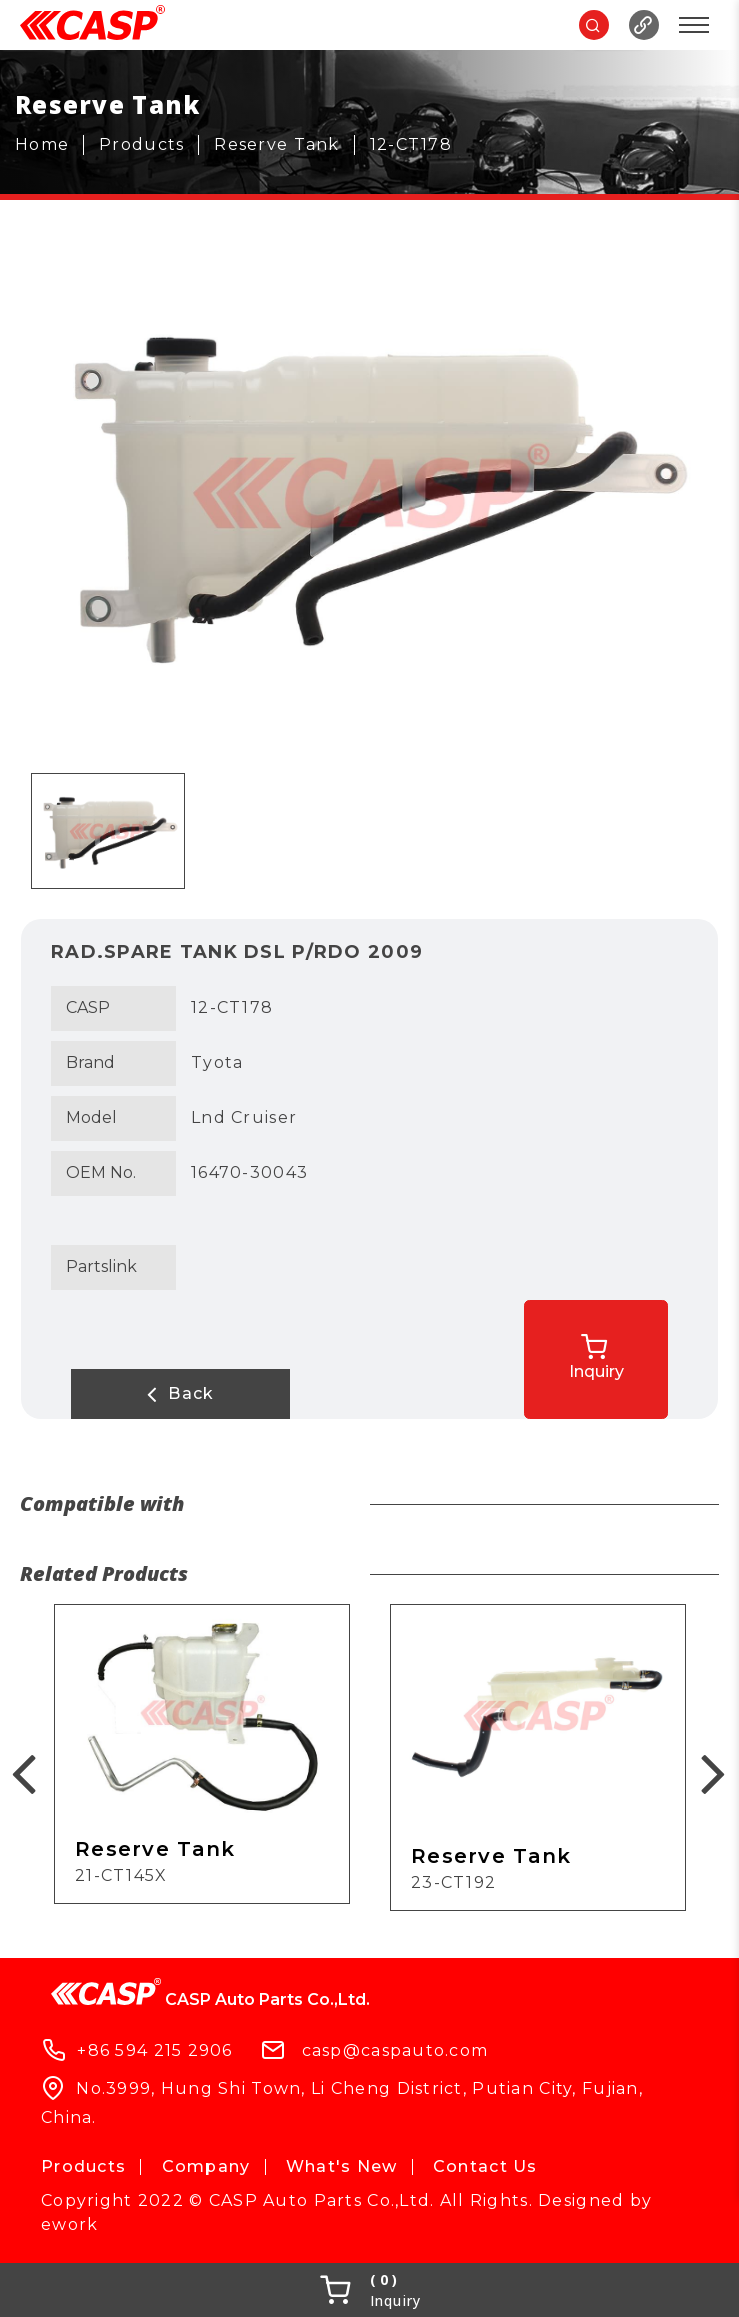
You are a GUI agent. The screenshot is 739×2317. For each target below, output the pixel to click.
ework (69, 2224)
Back (151, 1394)
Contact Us (485, 2166)
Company (206, 2166)
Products (83, 2166)
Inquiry (630, 1352)
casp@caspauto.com (395, 2049)
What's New (342, 2166)
